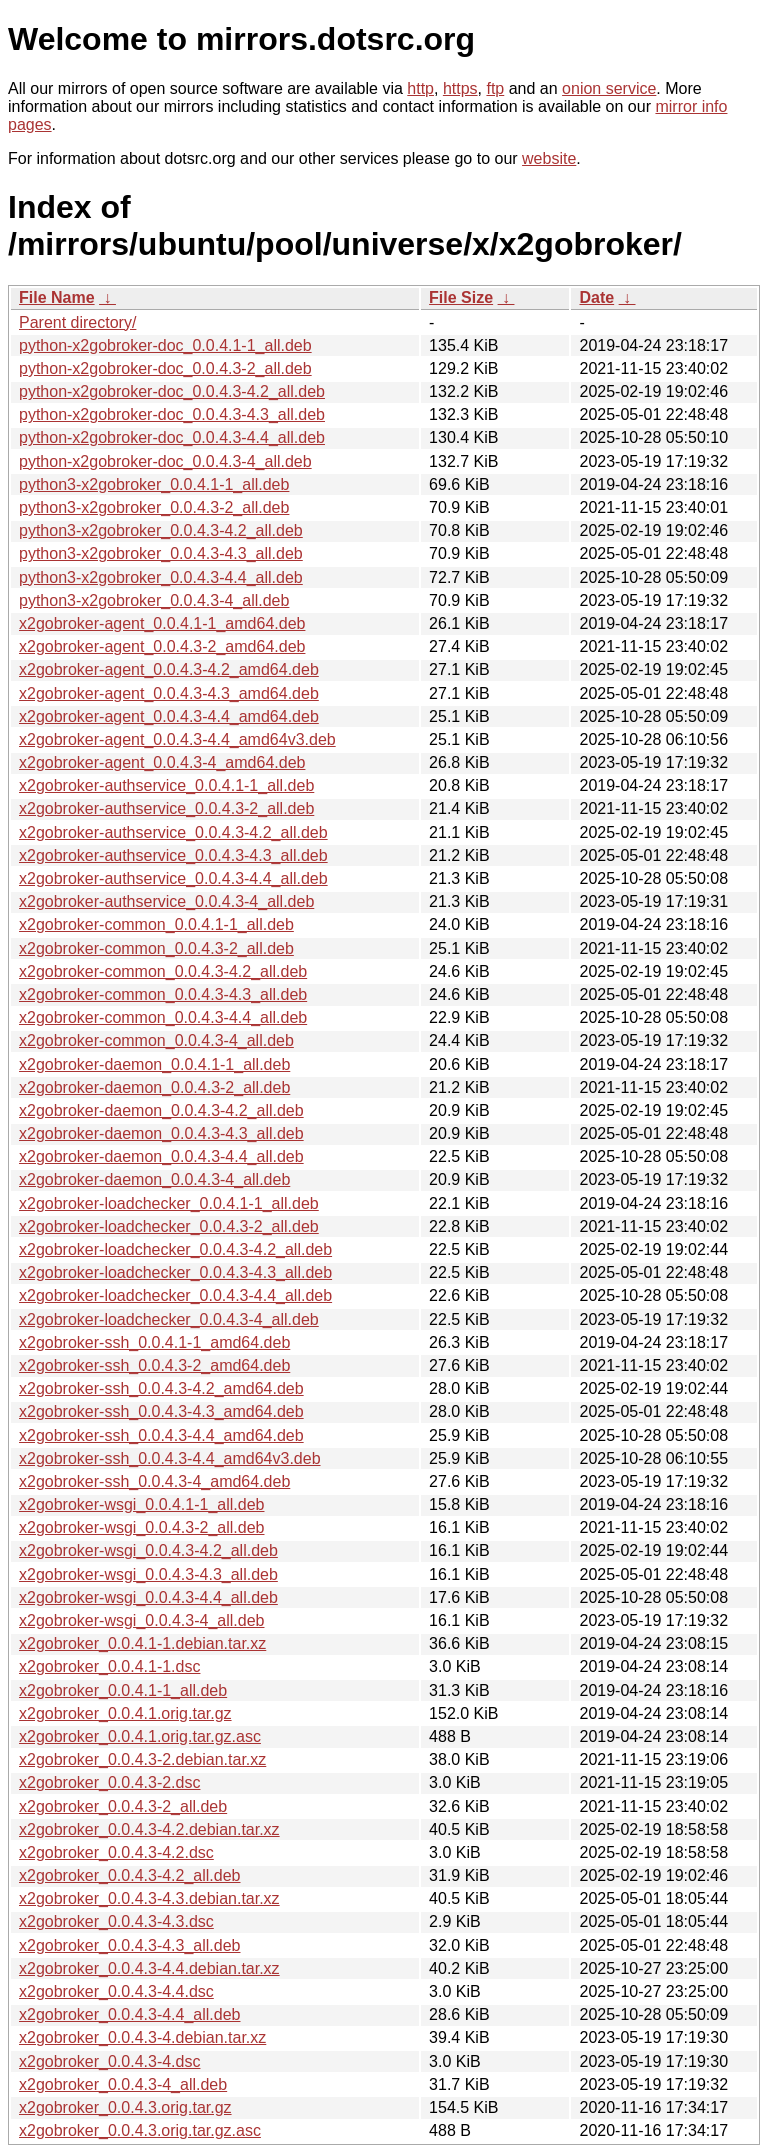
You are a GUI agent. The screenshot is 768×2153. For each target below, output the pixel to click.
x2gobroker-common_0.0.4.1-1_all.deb (156, 924)
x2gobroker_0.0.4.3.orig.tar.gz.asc (140, 2130)
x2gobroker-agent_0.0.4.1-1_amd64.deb (162, 623)
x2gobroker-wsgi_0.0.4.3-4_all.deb (141, 1620)
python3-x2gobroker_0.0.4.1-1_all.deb (154, 484)
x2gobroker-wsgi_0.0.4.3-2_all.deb (141, 1527)
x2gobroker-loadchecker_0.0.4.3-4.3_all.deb (175, 1272)
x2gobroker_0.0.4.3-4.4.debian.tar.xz (149, 1968)
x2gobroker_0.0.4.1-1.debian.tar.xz (142, 1643)
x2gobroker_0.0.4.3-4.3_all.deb (130, 1945)
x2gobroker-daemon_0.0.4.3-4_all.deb (154, 1179)
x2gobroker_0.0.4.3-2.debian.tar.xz (142, 1759)
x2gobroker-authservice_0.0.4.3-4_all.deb (166, 901)
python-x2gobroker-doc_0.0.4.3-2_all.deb (165, 368)
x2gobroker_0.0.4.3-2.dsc (109, 1782)
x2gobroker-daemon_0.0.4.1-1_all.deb (154, 1064)
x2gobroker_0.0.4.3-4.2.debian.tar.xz (149, 1829)
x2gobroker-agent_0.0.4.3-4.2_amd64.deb (169, 669)
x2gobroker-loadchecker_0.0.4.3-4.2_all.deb (175, 1249)
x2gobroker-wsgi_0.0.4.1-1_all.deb (141, 1504)
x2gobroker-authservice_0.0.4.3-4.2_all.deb (173, 832)
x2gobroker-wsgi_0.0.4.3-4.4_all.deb (148, 1597)
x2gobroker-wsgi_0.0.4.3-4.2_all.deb (148, 1550)
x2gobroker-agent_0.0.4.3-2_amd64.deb (162, 646)
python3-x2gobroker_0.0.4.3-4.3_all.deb (161, 553)
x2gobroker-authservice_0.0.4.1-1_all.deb (166, 785)
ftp (495, 88)
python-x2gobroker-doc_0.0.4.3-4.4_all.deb (172, 437)
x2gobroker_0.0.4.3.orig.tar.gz (125, 2107)
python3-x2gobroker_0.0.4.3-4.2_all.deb (161, 530)
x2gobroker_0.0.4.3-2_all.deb (123, 1806)
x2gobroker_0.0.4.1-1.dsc (109, 1666)
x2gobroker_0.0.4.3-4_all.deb (123, 2084)
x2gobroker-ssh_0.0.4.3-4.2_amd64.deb (161, 1388)
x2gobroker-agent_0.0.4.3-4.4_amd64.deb (169, 716)
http (420, 88)
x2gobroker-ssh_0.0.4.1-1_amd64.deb (154, 1342)
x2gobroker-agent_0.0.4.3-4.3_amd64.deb (169, 693)
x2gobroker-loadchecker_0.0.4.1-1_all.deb (169, 1203)
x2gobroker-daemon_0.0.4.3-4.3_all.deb (161, 1133)
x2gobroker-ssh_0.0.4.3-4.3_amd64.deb (161, 1411)
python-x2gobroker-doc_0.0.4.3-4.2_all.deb (172, 391)
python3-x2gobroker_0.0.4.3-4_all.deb (154, 600)
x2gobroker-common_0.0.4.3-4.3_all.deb (163, 994)
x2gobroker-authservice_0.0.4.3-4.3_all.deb (173, 855)
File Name (57, 297)
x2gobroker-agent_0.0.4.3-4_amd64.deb (162, 762)
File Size (461, 297)
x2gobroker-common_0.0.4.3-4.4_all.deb (163, 1017)
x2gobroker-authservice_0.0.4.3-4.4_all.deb (173, 878)
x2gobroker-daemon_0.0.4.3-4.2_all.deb (161, 1110)
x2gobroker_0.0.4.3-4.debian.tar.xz (142, 2037)
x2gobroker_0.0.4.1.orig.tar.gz (125, 1713)
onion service (609, 88)
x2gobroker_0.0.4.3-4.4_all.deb (130, 2014)
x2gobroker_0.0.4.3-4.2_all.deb (130, 1875)
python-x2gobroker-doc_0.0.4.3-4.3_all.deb (172, 414)
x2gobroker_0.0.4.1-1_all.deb (123, 1690)
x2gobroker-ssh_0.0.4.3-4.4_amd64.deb (161, 1435)
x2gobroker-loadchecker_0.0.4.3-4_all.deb (169, 1319)
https (460, 88)
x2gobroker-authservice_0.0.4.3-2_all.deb (166, 808)
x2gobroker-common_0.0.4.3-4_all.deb (156, 1040)
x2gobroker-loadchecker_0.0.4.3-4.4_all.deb (175, 1295)
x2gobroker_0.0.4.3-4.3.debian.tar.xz (149, 1898)
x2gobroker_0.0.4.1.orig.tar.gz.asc (140, 1736)
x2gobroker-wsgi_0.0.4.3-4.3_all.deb (148, 1574)
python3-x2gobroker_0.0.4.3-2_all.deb (154, 507)
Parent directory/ (77, 322)
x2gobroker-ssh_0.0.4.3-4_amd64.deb (154, 1481)
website (549, 158)
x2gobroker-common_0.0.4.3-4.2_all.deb (163, 971)
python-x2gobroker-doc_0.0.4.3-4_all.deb (165, 461)
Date (596, 297)
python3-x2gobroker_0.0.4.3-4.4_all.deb (161, 577)
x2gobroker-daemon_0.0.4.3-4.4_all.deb (161, 1156)
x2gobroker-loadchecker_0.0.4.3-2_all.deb (169, 1226)
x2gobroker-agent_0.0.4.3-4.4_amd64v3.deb (177, 739)
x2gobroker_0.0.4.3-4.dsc (109, 2061)
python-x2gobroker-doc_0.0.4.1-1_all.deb (165, 345)
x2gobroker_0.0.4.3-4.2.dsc (116, 1852)
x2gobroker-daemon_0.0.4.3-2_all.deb (154, 1087)
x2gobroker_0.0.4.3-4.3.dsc (116, 1921)
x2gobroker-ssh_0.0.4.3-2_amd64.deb (154, 1365)
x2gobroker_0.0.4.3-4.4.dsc (116, 1991)
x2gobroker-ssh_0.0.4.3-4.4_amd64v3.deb (170, 1458)
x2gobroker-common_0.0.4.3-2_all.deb (156, 948)
